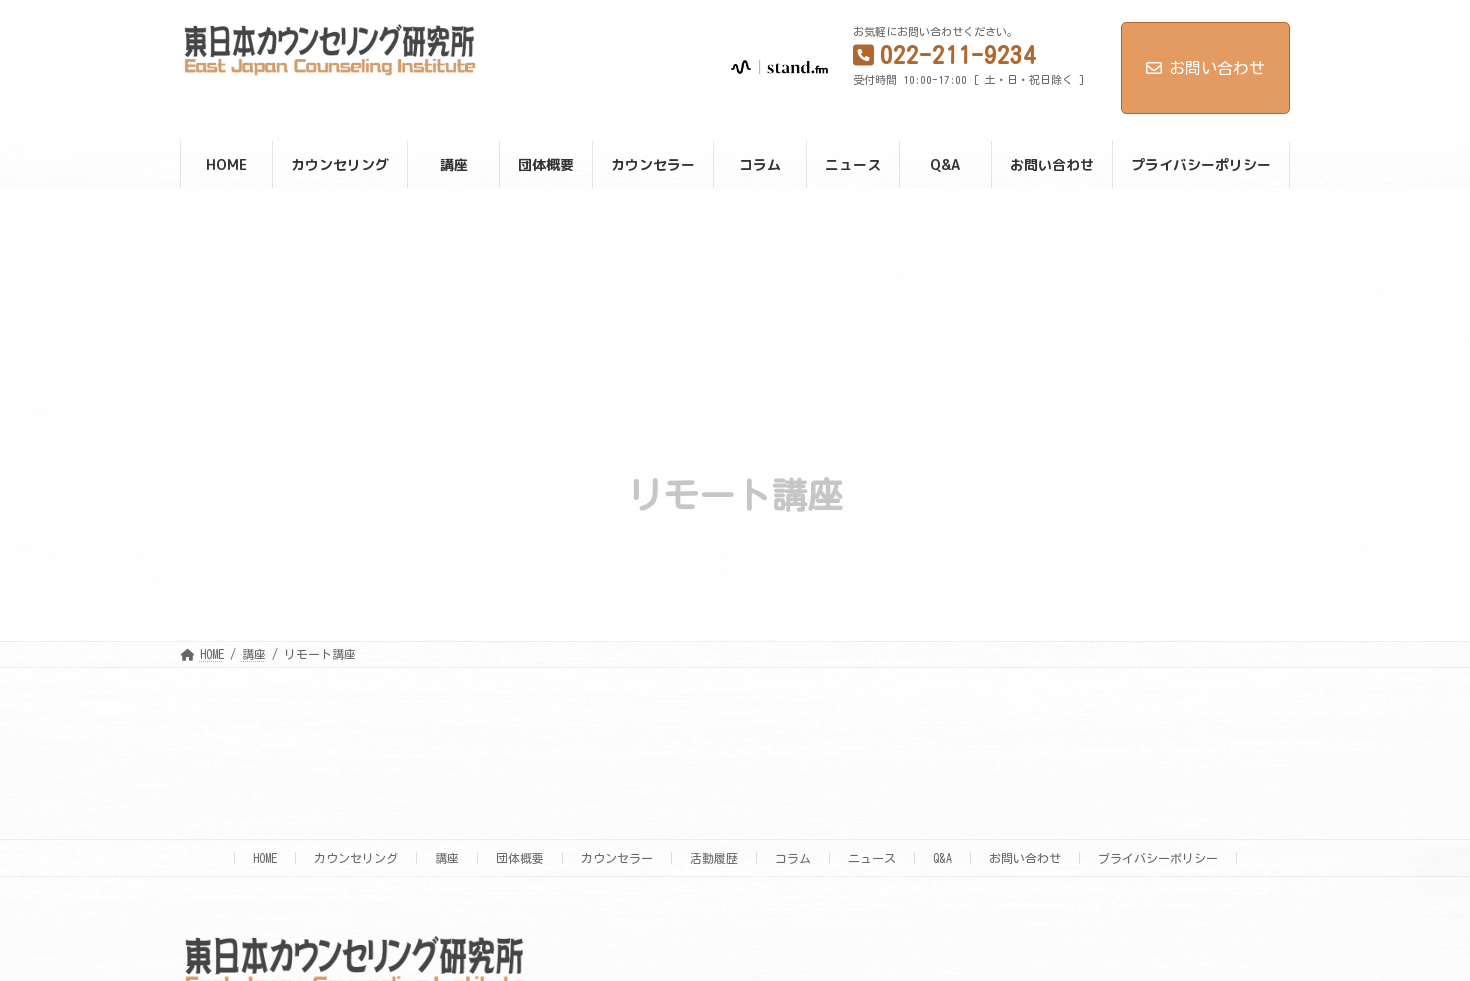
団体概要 (520, 858)
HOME (265, 858)
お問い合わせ (1205, 68)
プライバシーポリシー (1158, 858)
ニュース (872, 858)
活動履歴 (714, 858)
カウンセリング (356, 858)
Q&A (942, 858)
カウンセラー (617, 858)
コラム (793, 858)
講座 (447, 858)
